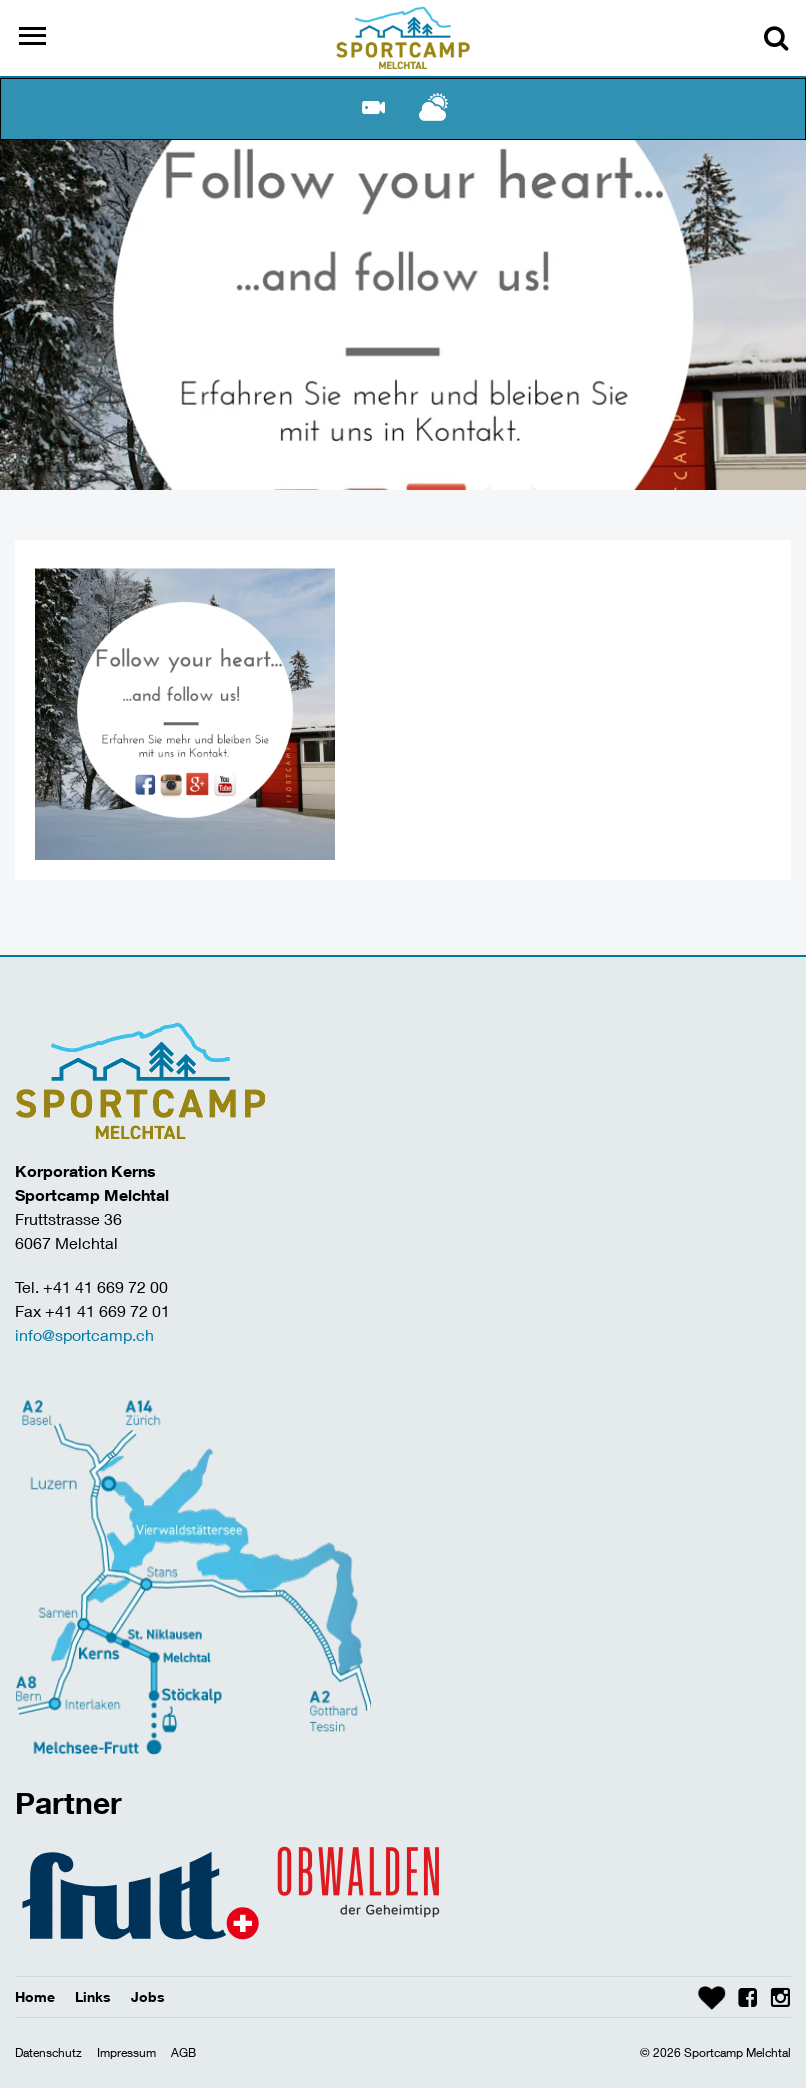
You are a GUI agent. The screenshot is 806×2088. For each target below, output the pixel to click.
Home (35, 1996)
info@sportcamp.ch (84, 1334)
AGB (183, 2052)
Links (93, 1996)
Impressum (126, 2052)
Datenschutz (48, 2052)
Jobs (148, 1996)
